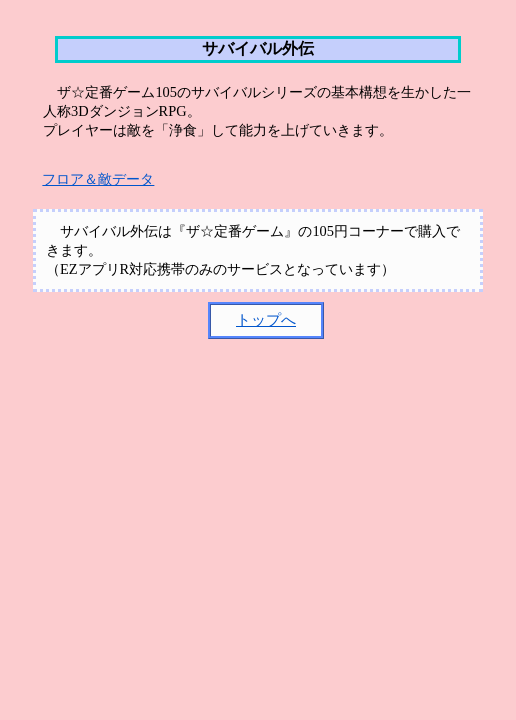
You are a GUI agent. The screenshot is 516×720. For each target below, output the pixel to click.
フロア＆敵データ (98, 179)
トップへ (266, 319)
